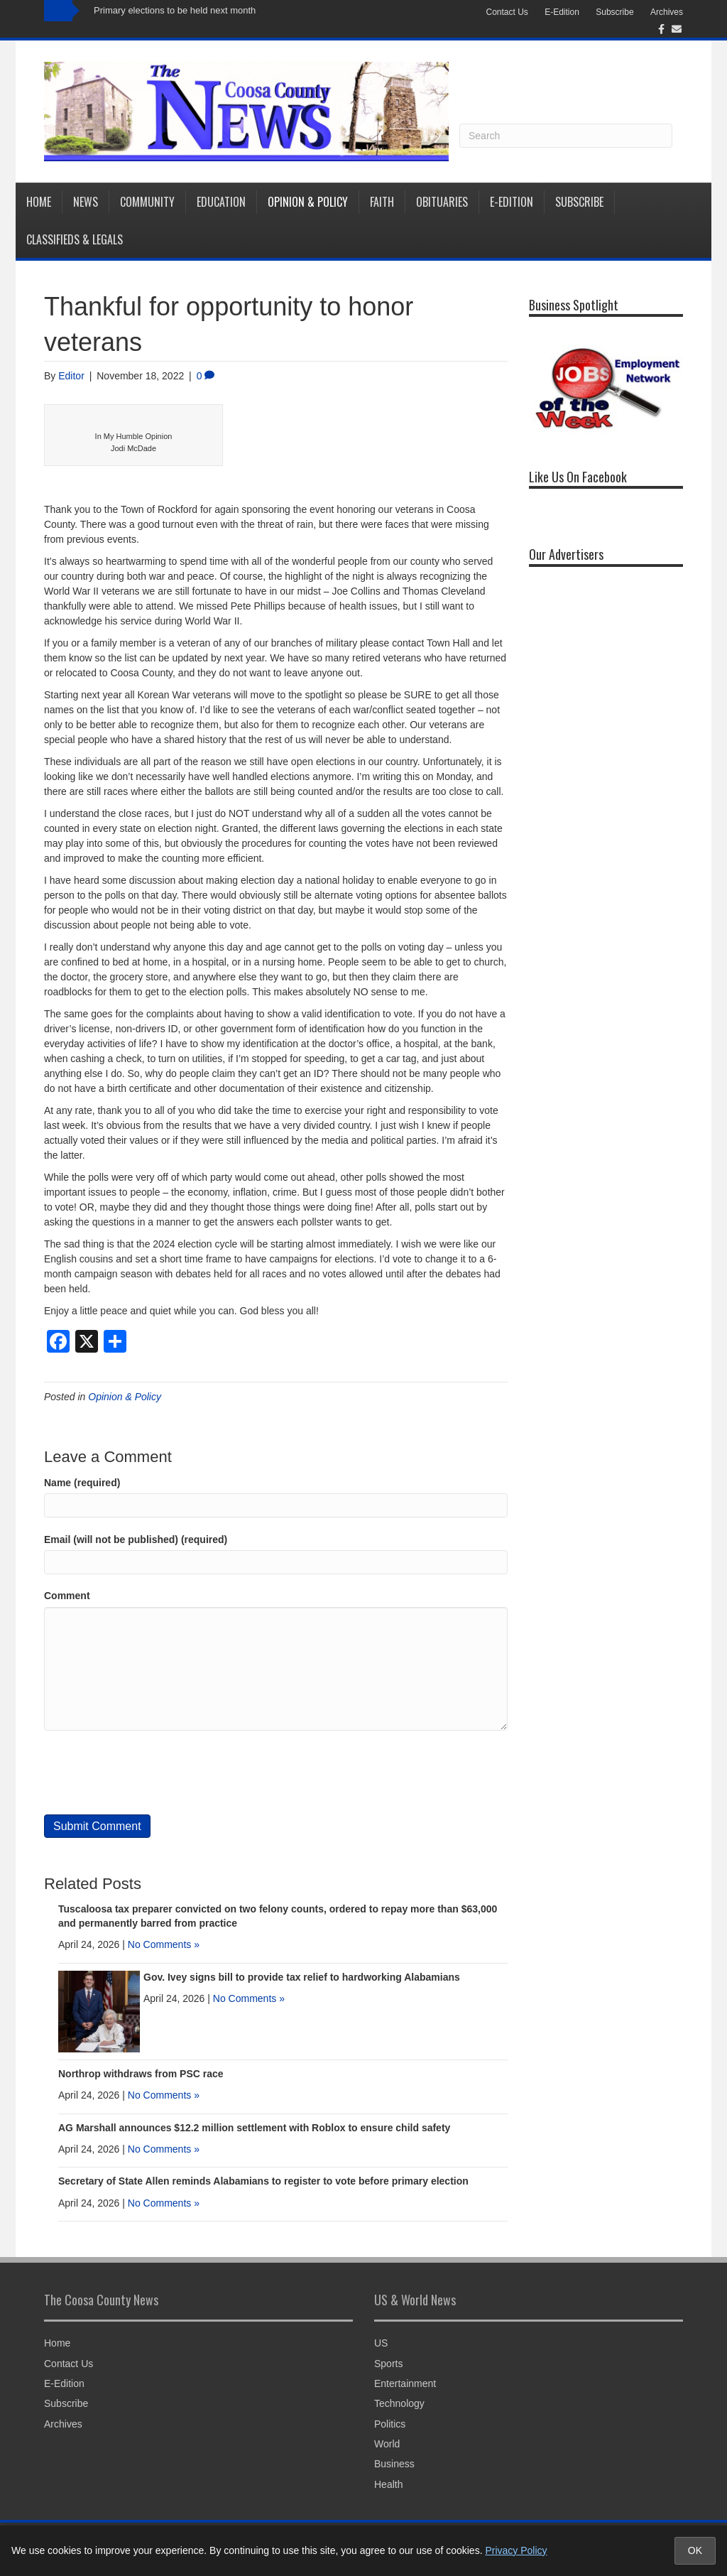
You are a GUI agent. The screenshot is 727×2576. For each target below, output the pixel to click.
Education (221, 201)
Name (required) (82, 1482)
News (85, 201)
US (381, 2343)
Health (388, 2484)
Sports (388, 2363)
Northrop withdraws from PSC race (141, 2073)
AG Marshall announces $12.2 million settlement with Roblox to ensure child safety (254, 2127)
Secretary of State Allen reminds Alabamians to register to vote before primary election (263, 2181)
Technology (399, 2403)
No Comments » (163, 1944)
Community (147, 201)
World (387, 2444)
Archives (666, 12)
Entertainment (405, 2383)
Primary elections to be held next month (175, 10)
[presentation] (152, 1772)
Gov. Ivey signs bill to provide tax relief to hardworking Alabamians (301, 1977)
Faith (382, 201)
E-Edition (562, 12)
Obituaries (442, 201)
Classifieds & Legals (74, 239)
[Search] (565, 136)
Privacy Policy (516, 2550)
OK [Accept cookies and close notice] (695, 2550)
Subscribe (614, 12)
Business (394, 2463)
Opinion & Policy (308, 201)
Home (38, 201)
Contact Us (507, 12)
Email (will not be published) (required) (135, 1539)
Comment (67, 1595)
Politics (389, 2424)
